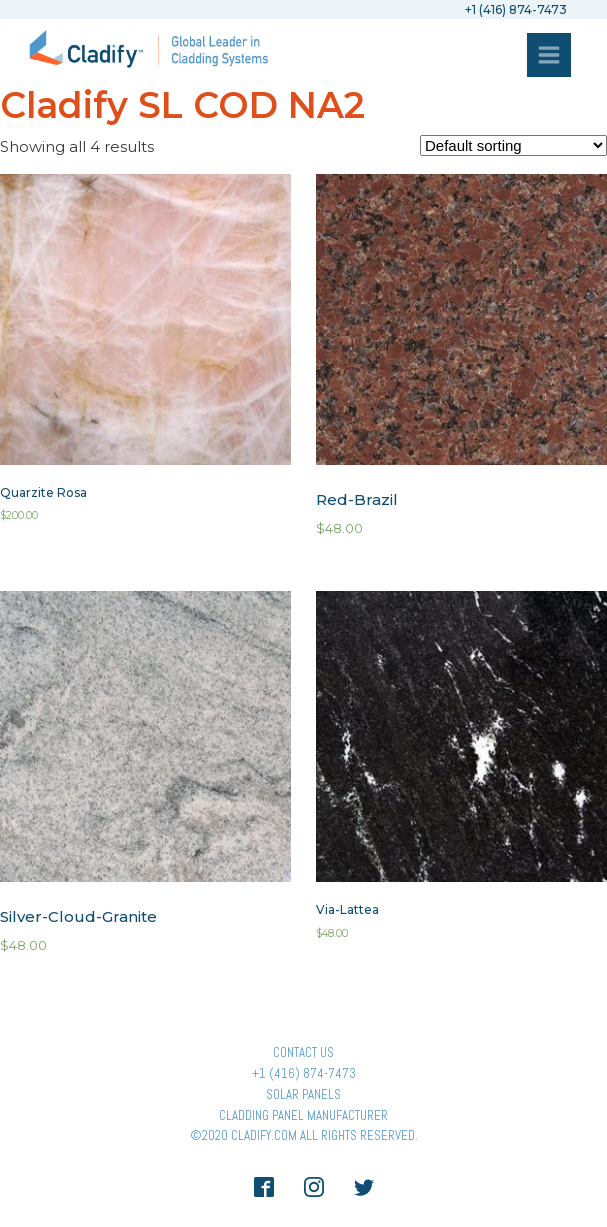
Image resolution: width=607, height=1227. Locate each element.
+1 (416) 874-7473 (304, 1073)
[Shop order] (513, 145)
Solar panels (303, 1094)
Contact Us (303, 1052)
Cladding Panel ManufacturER (303, 1115)
